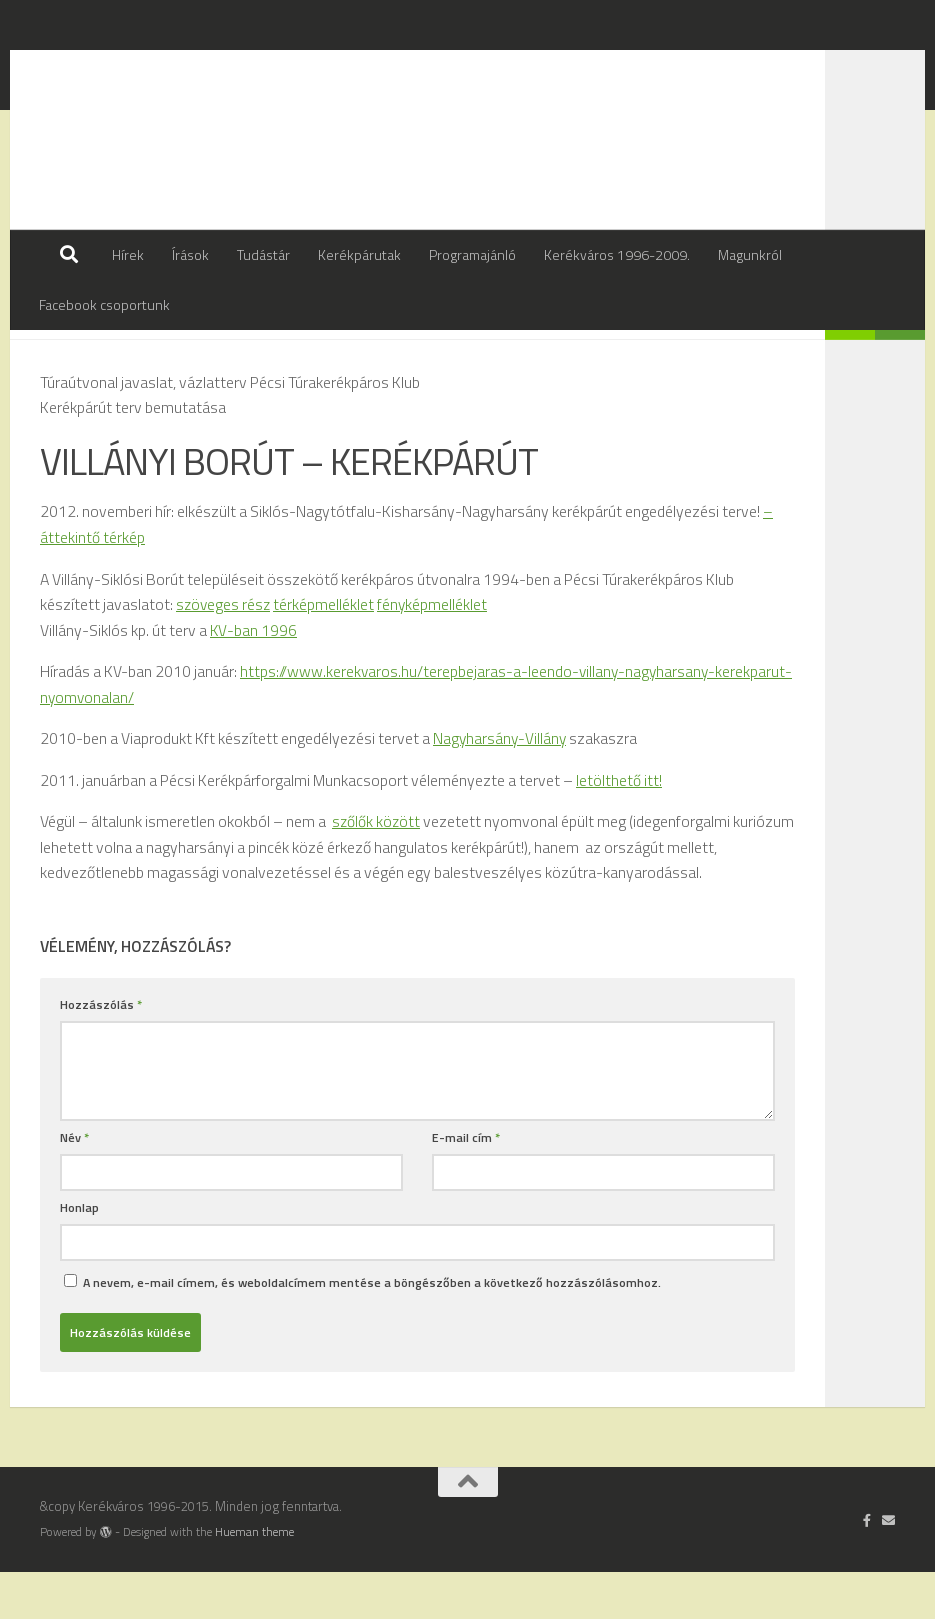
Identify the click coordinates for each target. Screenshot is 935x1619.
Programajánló (472, 254)
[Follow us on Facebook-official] (867, 1567)
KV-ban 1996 (253, 679)
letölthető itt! (619, 827)
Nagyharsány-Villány (500, 786)
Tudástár (263, 254)
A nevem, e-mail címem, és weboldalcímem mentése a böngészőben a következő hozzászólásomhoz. (372, 1329)
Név (74, 1184)
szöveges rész (224, 653)
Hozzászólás (101, 1051)
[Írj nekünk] (888, 1567)
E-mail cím (466, 1184)
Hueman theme (254, 1579)
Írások (190, 254)
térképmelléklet (326, 653)
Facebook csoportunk (104, 304)
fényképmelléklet (435, 653)
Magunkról (750, 254)
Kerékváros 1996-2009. (617, 254)
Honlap (79, 1254)
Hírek (128, 254)
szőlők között (377, 869)
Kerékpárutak (359, 254)
